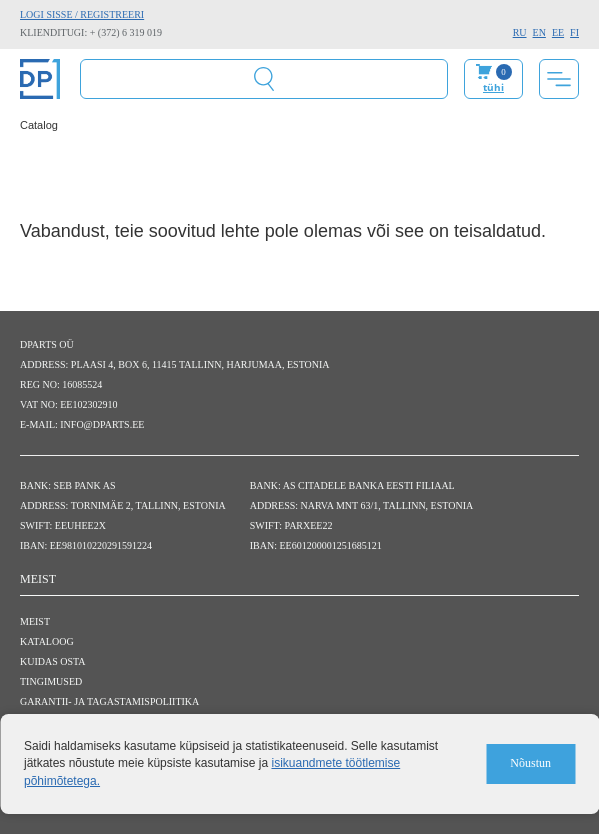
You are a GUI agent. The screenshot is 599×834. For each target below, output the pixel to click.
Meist (35, 621)
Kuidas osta (53, 661)
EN (539, 32)
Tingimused (51, 681)
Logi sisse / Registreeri (82, 14)
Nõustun (530, 763)
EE (558, 32)
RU (520, 32)
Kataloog (47, 641)
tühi (493, 87)
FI (574, 32)
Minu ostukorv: (493, 79)
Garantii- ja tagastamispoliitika (109, 701)
